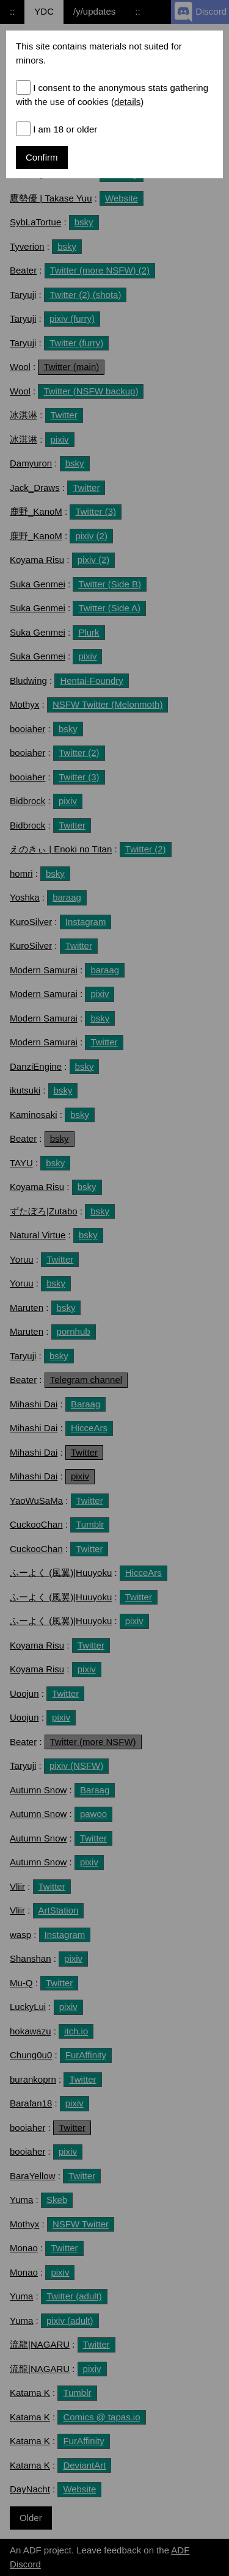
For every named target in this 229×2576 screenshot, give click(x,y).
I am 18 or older (65, 129)
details (127, 101)
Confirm (42, 157)
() (126, 101)
